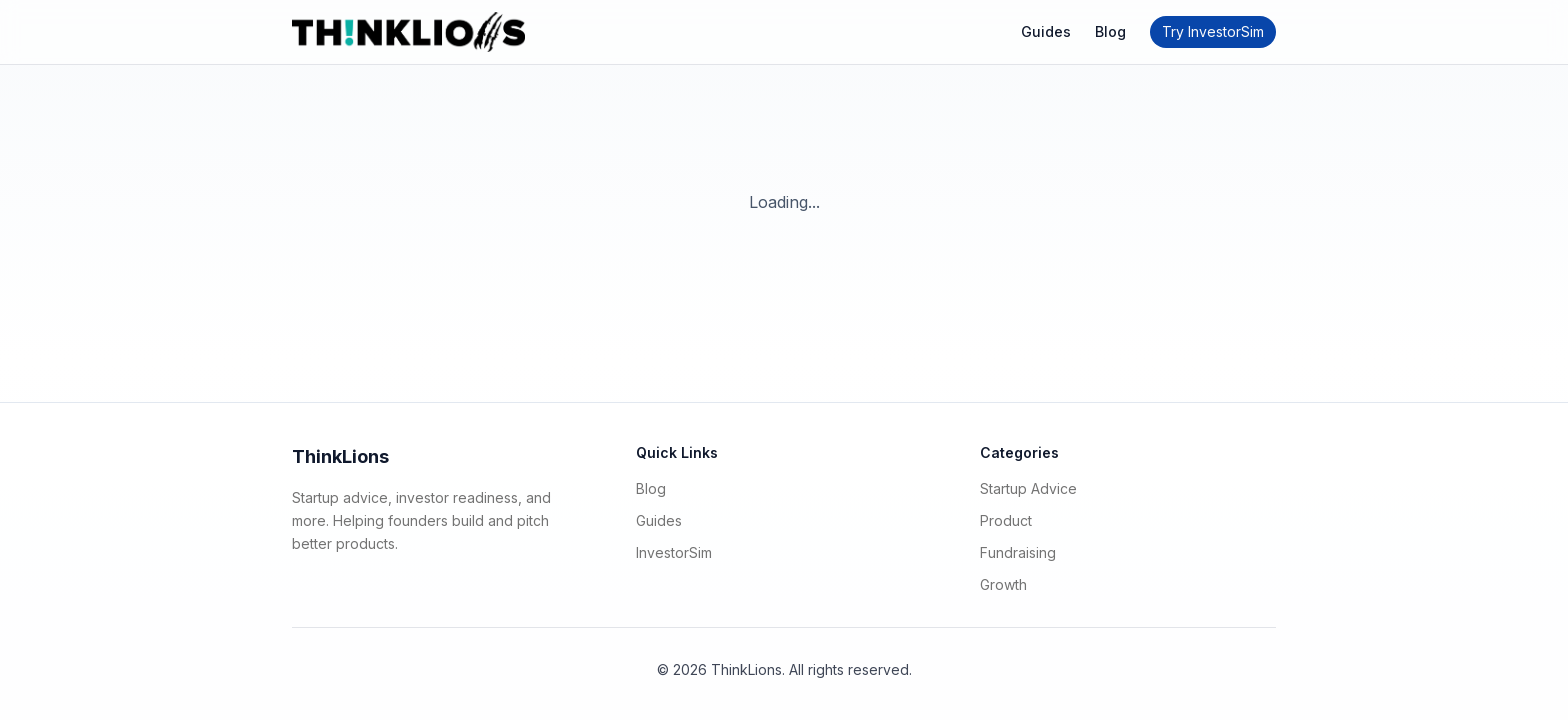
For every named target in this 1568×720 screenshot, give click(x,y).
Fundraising (1018, 552)
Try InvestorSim (1213, 31)
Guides (1046, 31)
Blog (1110, 31)
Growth (1003, 584)
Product (1006, 520)
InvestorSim (674, 552)
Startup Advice (1028, 488)
